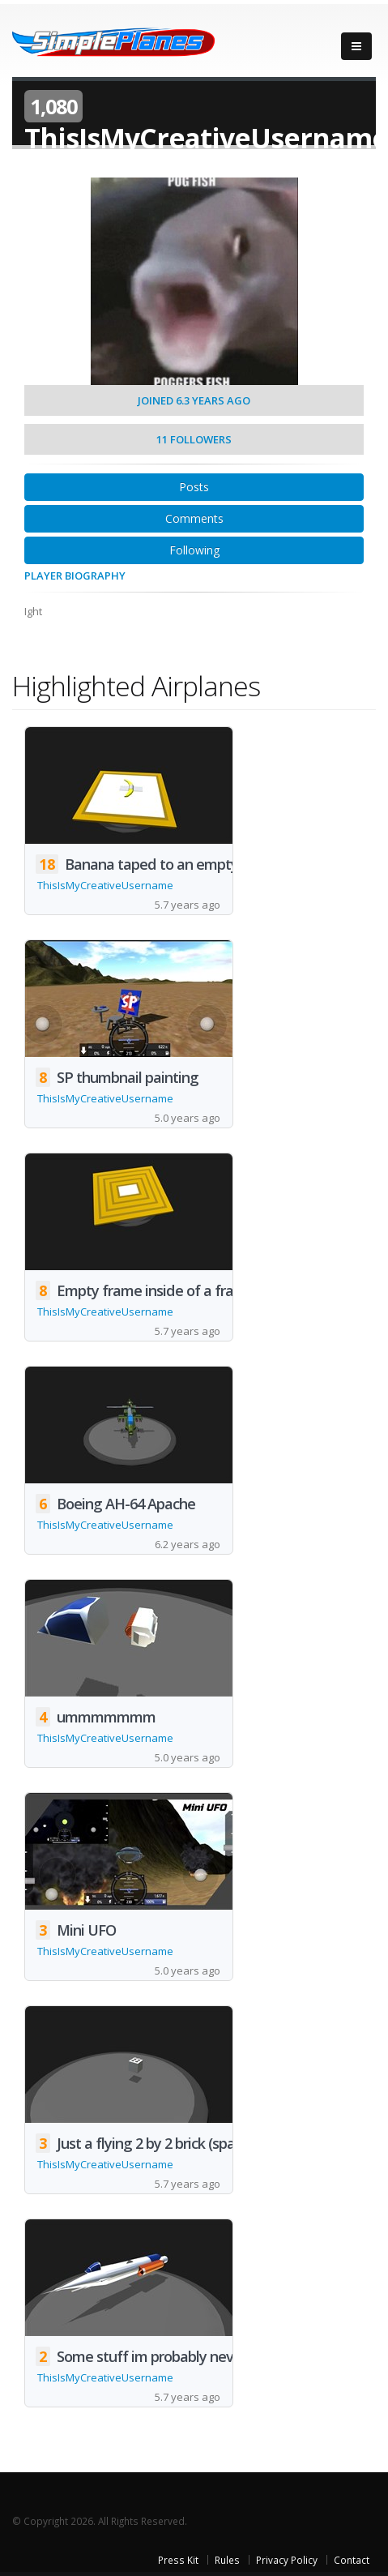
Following (194, 550)
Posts (194, 486)
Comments (194, 518)
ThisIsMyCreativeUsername (105, 885)
